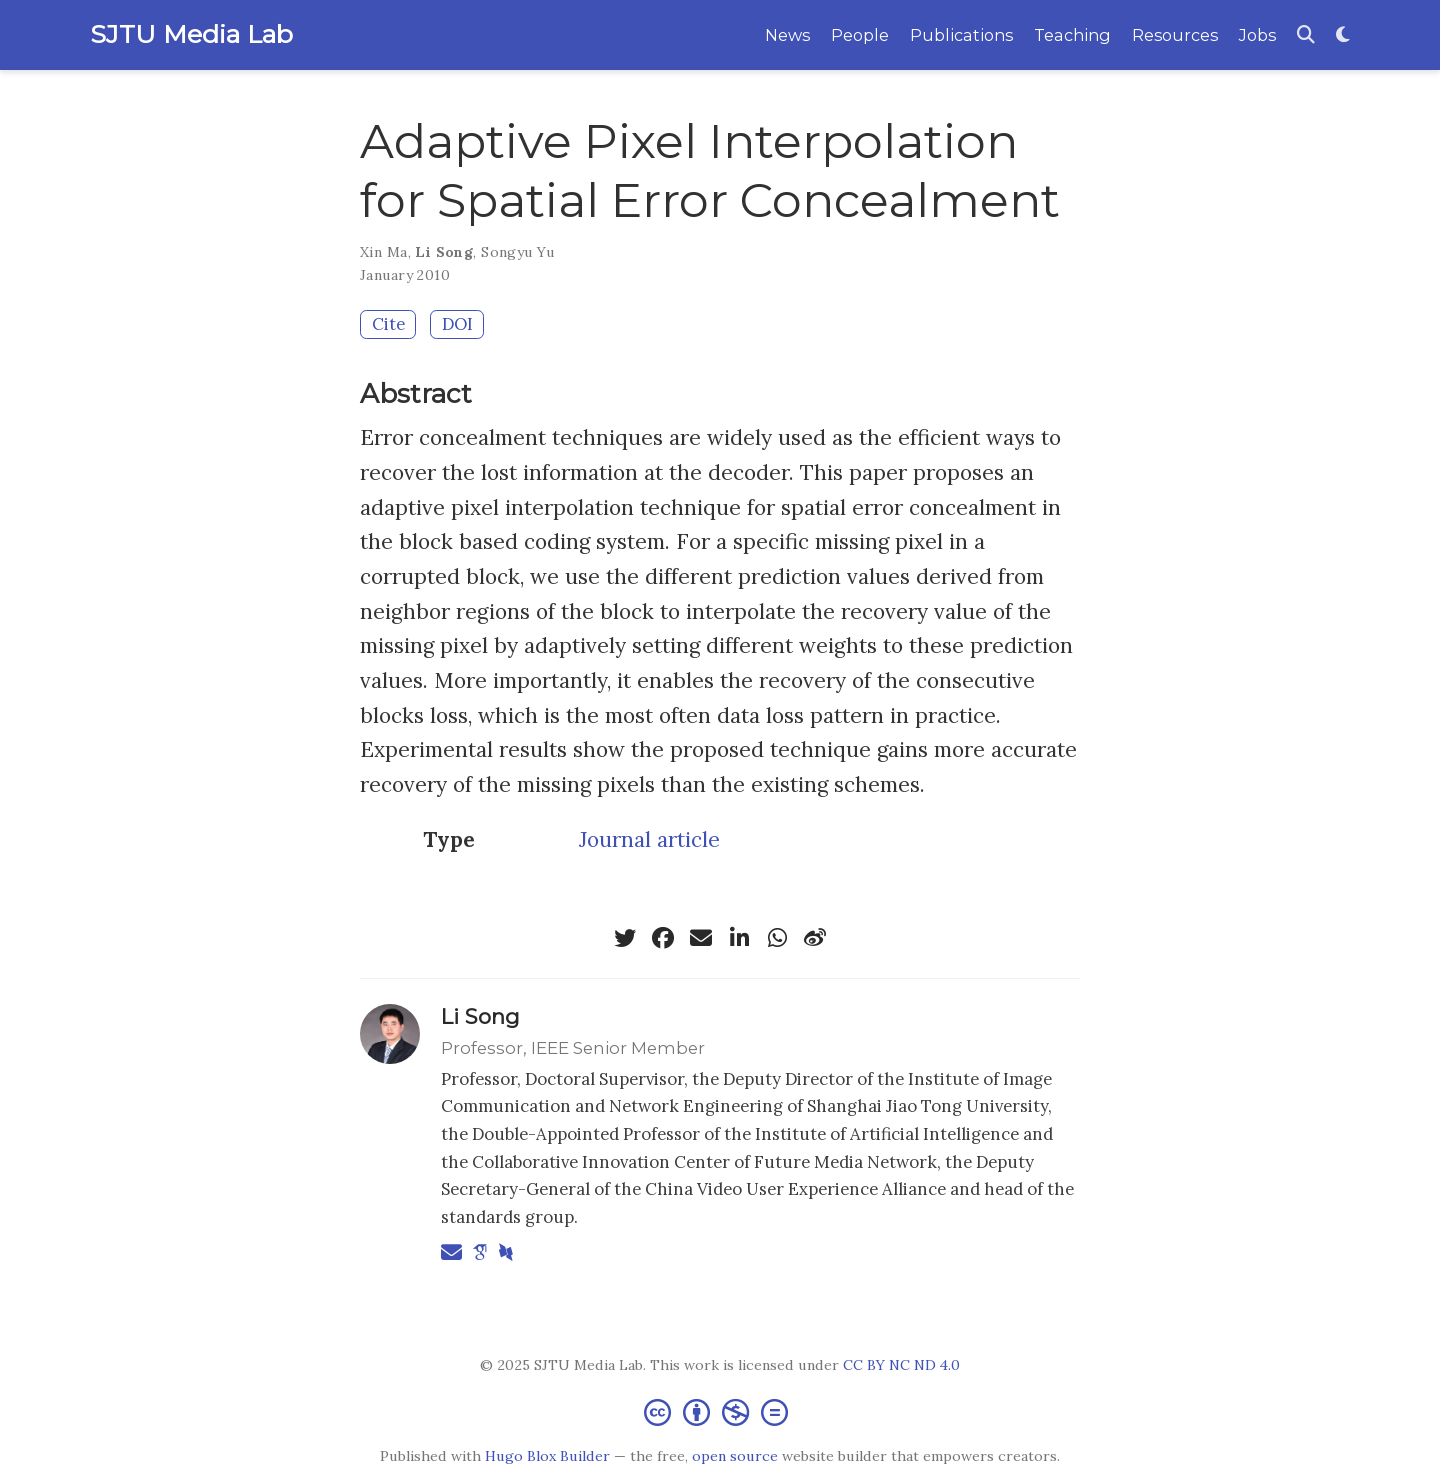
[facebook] (663, 938)
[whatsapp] (777, 938)
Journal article (649, 839)
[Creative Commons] (720, 1411)
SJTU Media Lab (191, 34)
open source (735, 1456)
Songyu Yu (517, 252)
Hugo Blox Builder (547, 1456)
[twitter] (625, 938)
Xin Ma (384, 252)
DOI (457, 324)
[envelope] (701, 938)
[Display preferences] (1343, 35)
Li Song (444, 252)
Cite (388, 324)
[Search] (1306, 35)
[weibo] (815, 938)
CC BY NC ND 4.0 (901, 1365)
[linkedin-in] (739, 938)
